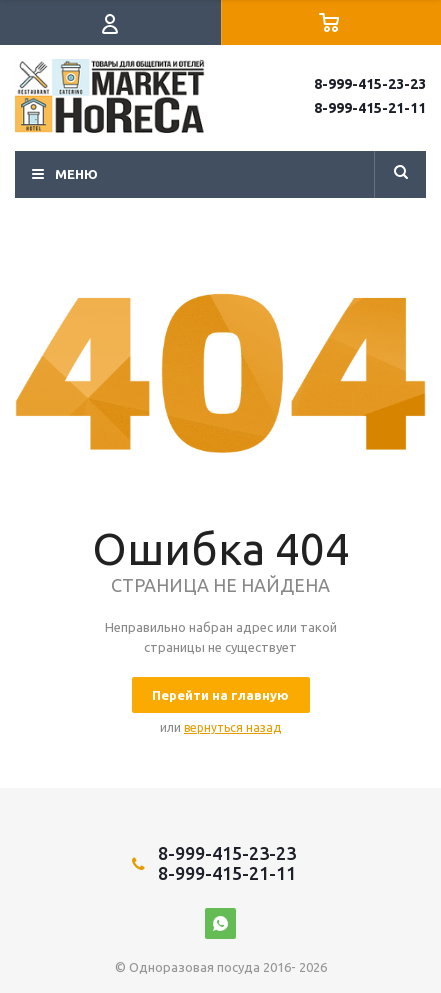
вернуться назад (232, 727)
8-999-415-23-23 (370, 84)
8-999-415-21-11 (370, 108)
